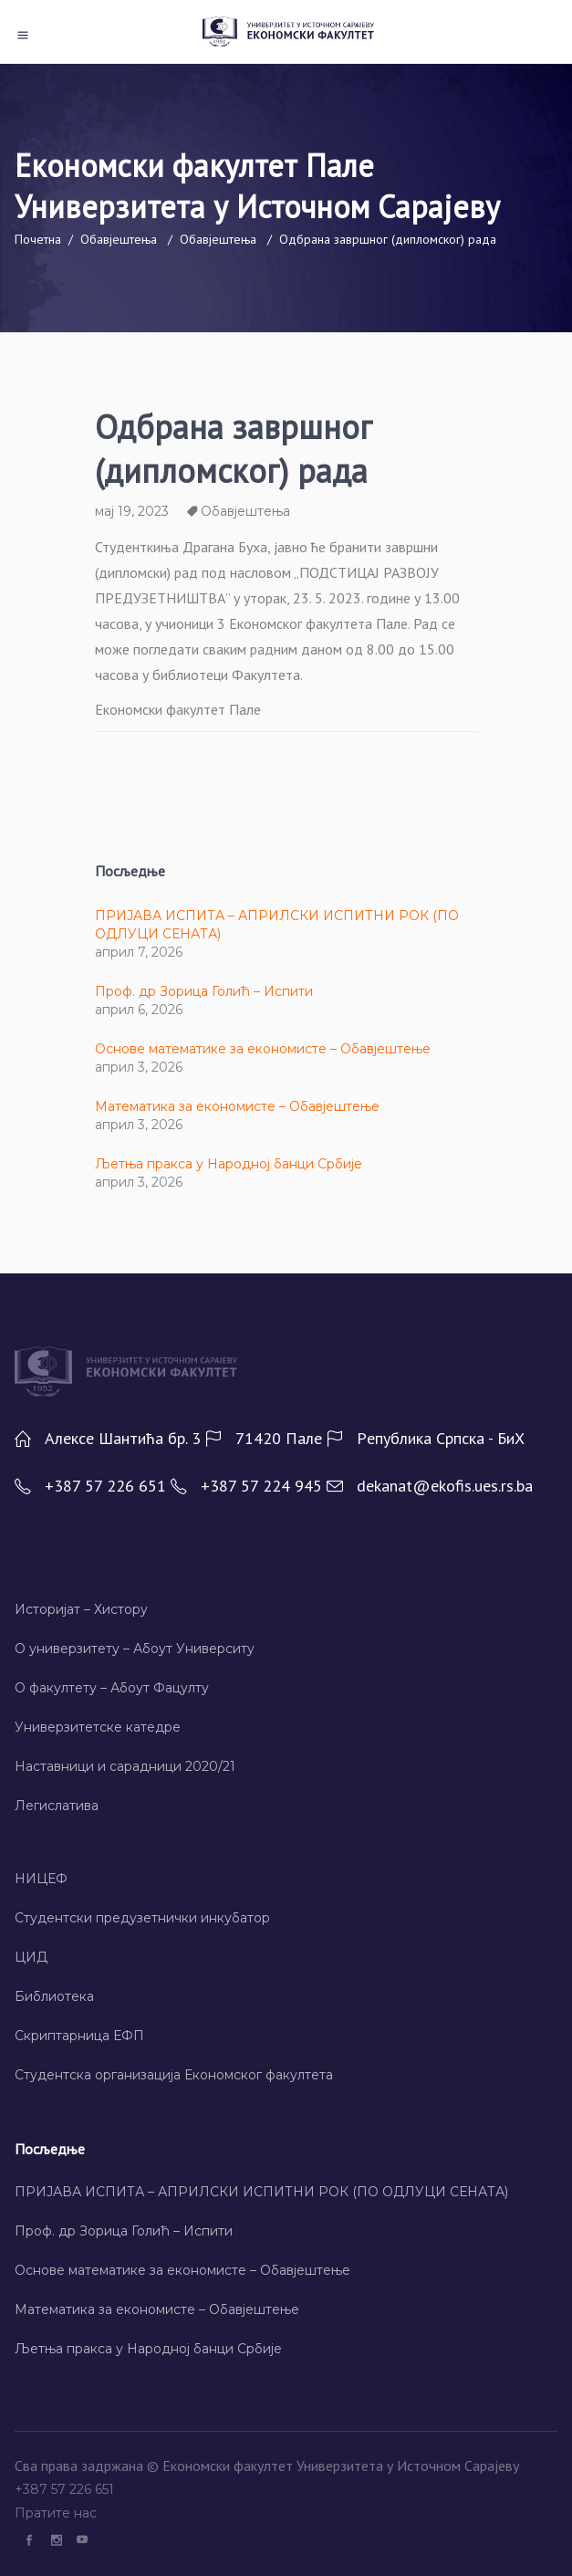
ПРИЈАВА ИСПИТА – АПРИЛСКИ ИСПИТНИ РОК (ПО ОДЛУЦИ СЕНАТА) (261, 2191)
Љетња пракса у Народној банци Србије (228, 1164)
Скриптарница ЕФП (79, 2035)
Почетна (38, 239)
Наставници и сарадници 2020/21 (125, 1766)
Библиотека (54, 1996)
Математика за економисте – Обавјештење (237, 1106)
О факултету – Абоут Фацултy (112, 1688)
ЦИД (31, 1957)
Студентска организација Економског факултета (174, 2075)
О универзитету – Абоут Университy (135, 1648)
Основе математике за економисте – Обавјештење (263, 1049)
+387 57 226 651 (66, 2489)
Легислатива (57, 1805)
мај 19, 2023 (132, 511)
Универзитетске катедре (98, 1727)
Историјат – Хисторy (81, 1609)
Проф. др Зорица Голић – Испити (204, 991)
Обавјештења (118, 239)
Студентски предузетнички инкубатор (142, 1918)
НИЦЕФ (41, 1878)
